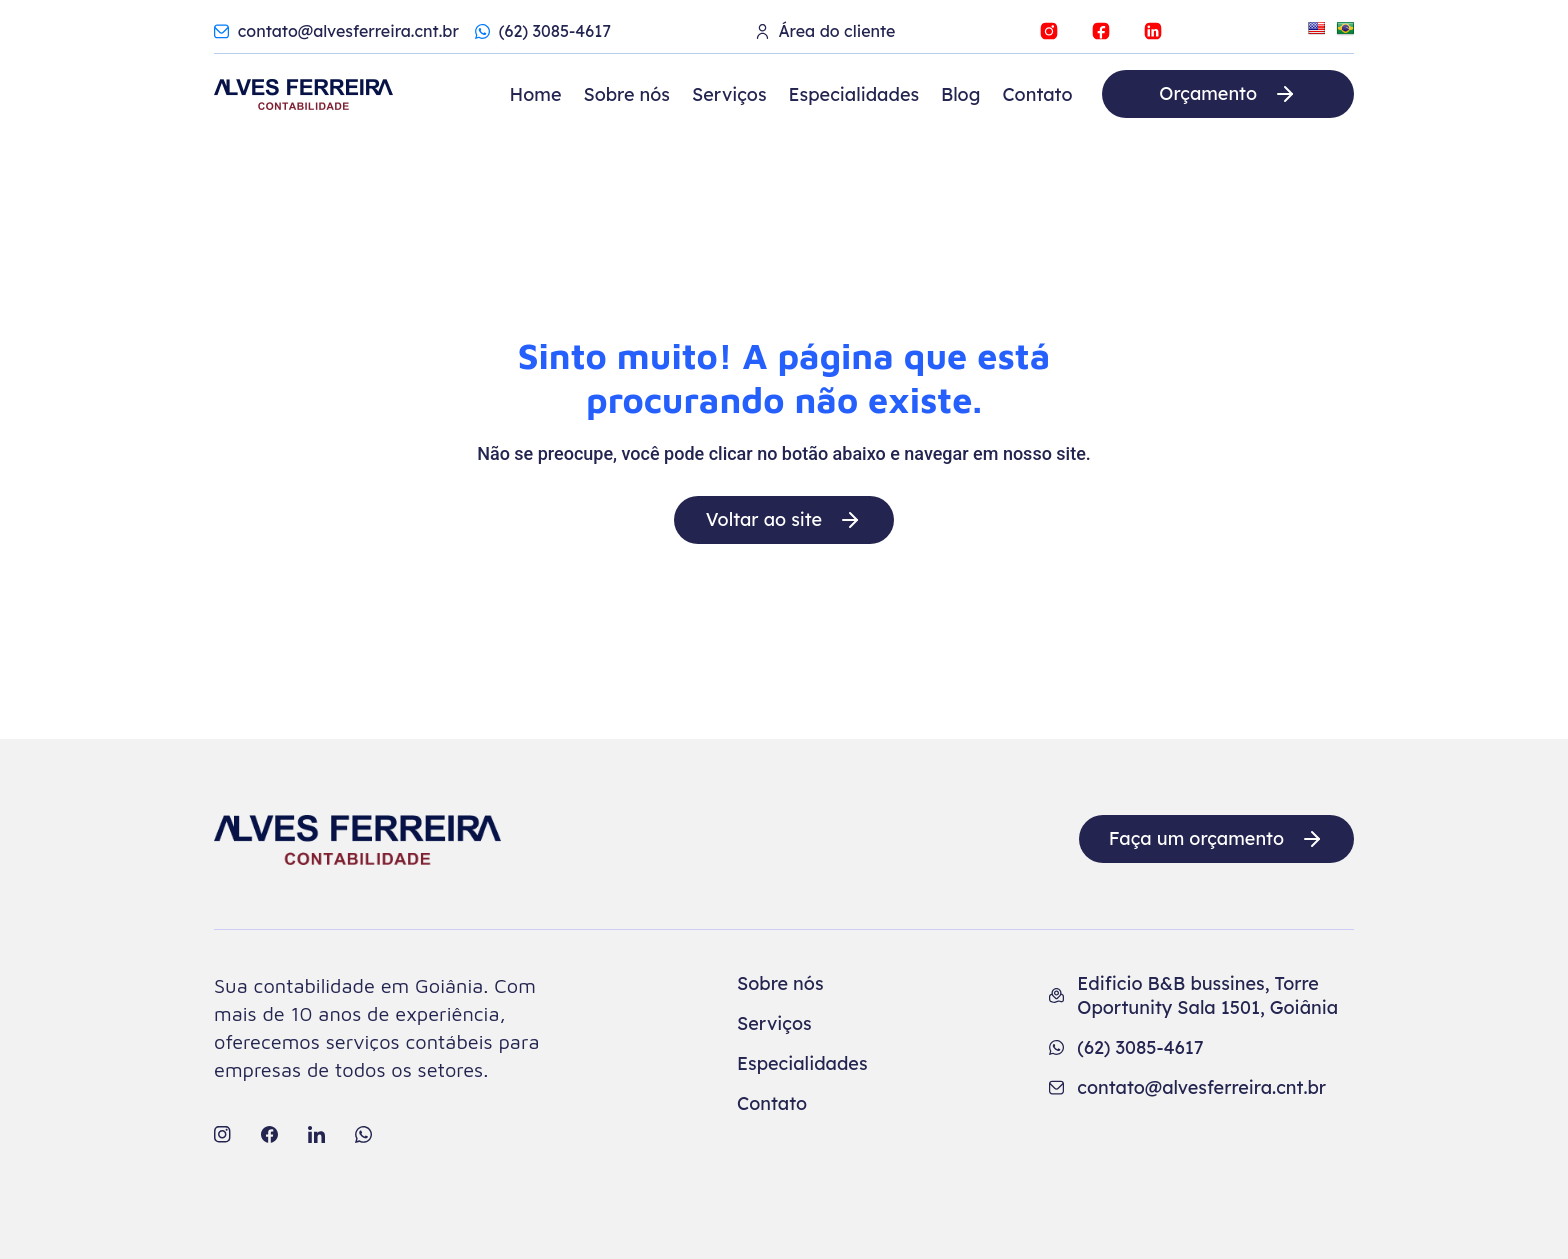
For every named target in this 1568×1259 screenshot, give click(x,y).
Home (536, 94)
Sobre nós (626, 94)
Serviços (729, 94)
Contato (1037, 94)
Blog (960, 94)
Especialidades (854, 94)
